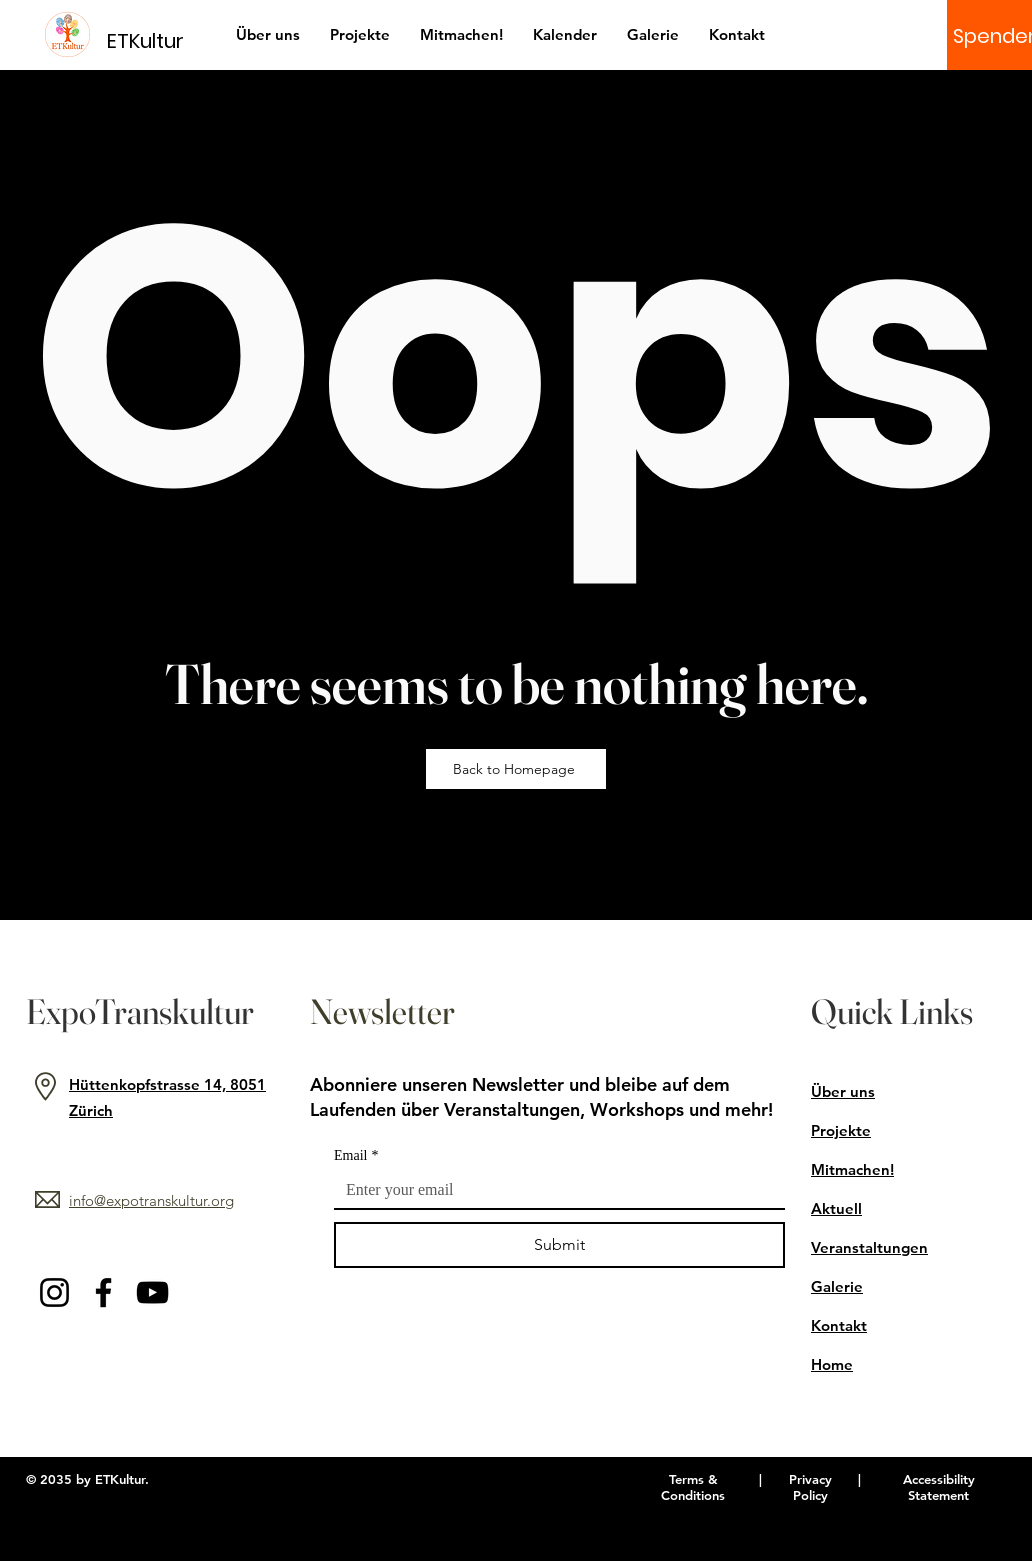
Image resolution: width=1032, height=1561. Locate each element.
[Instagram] (54, 1292)
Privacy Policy (810, 1487)
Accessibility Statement (939, 1487)
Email (356, 1155)
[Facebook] (103, 1292)
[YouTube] (152, 1292)
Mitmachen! (852, 1169)
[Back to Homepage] (516, 769)
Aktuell (836, 1208)
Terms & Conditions (693, 1487)
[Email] (553, 1190)
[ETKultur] (157, 40)
